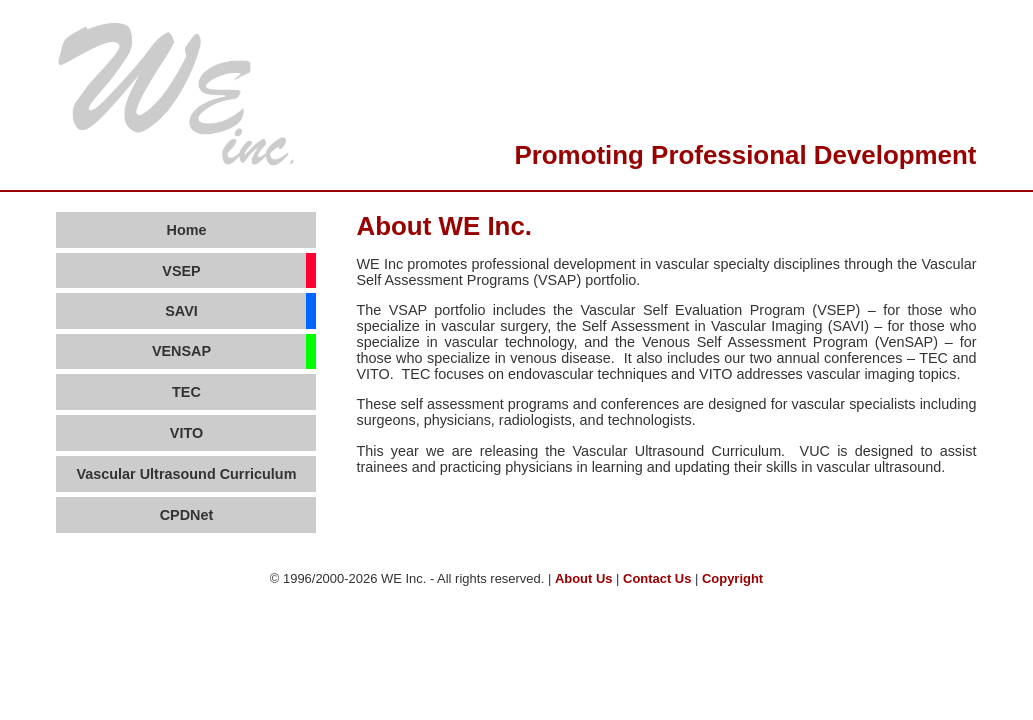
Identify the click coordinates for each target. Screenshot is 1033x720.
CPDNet (187, 515)
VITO (186, 433)
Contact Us (657, 578)
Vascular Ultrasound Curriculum (187, 474)
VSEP (181, 271)
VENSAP (181, 351)
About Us (584, 578)
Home (186, 230)
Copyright (732, 578)
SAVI (181, 311)
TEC (186, 392)
